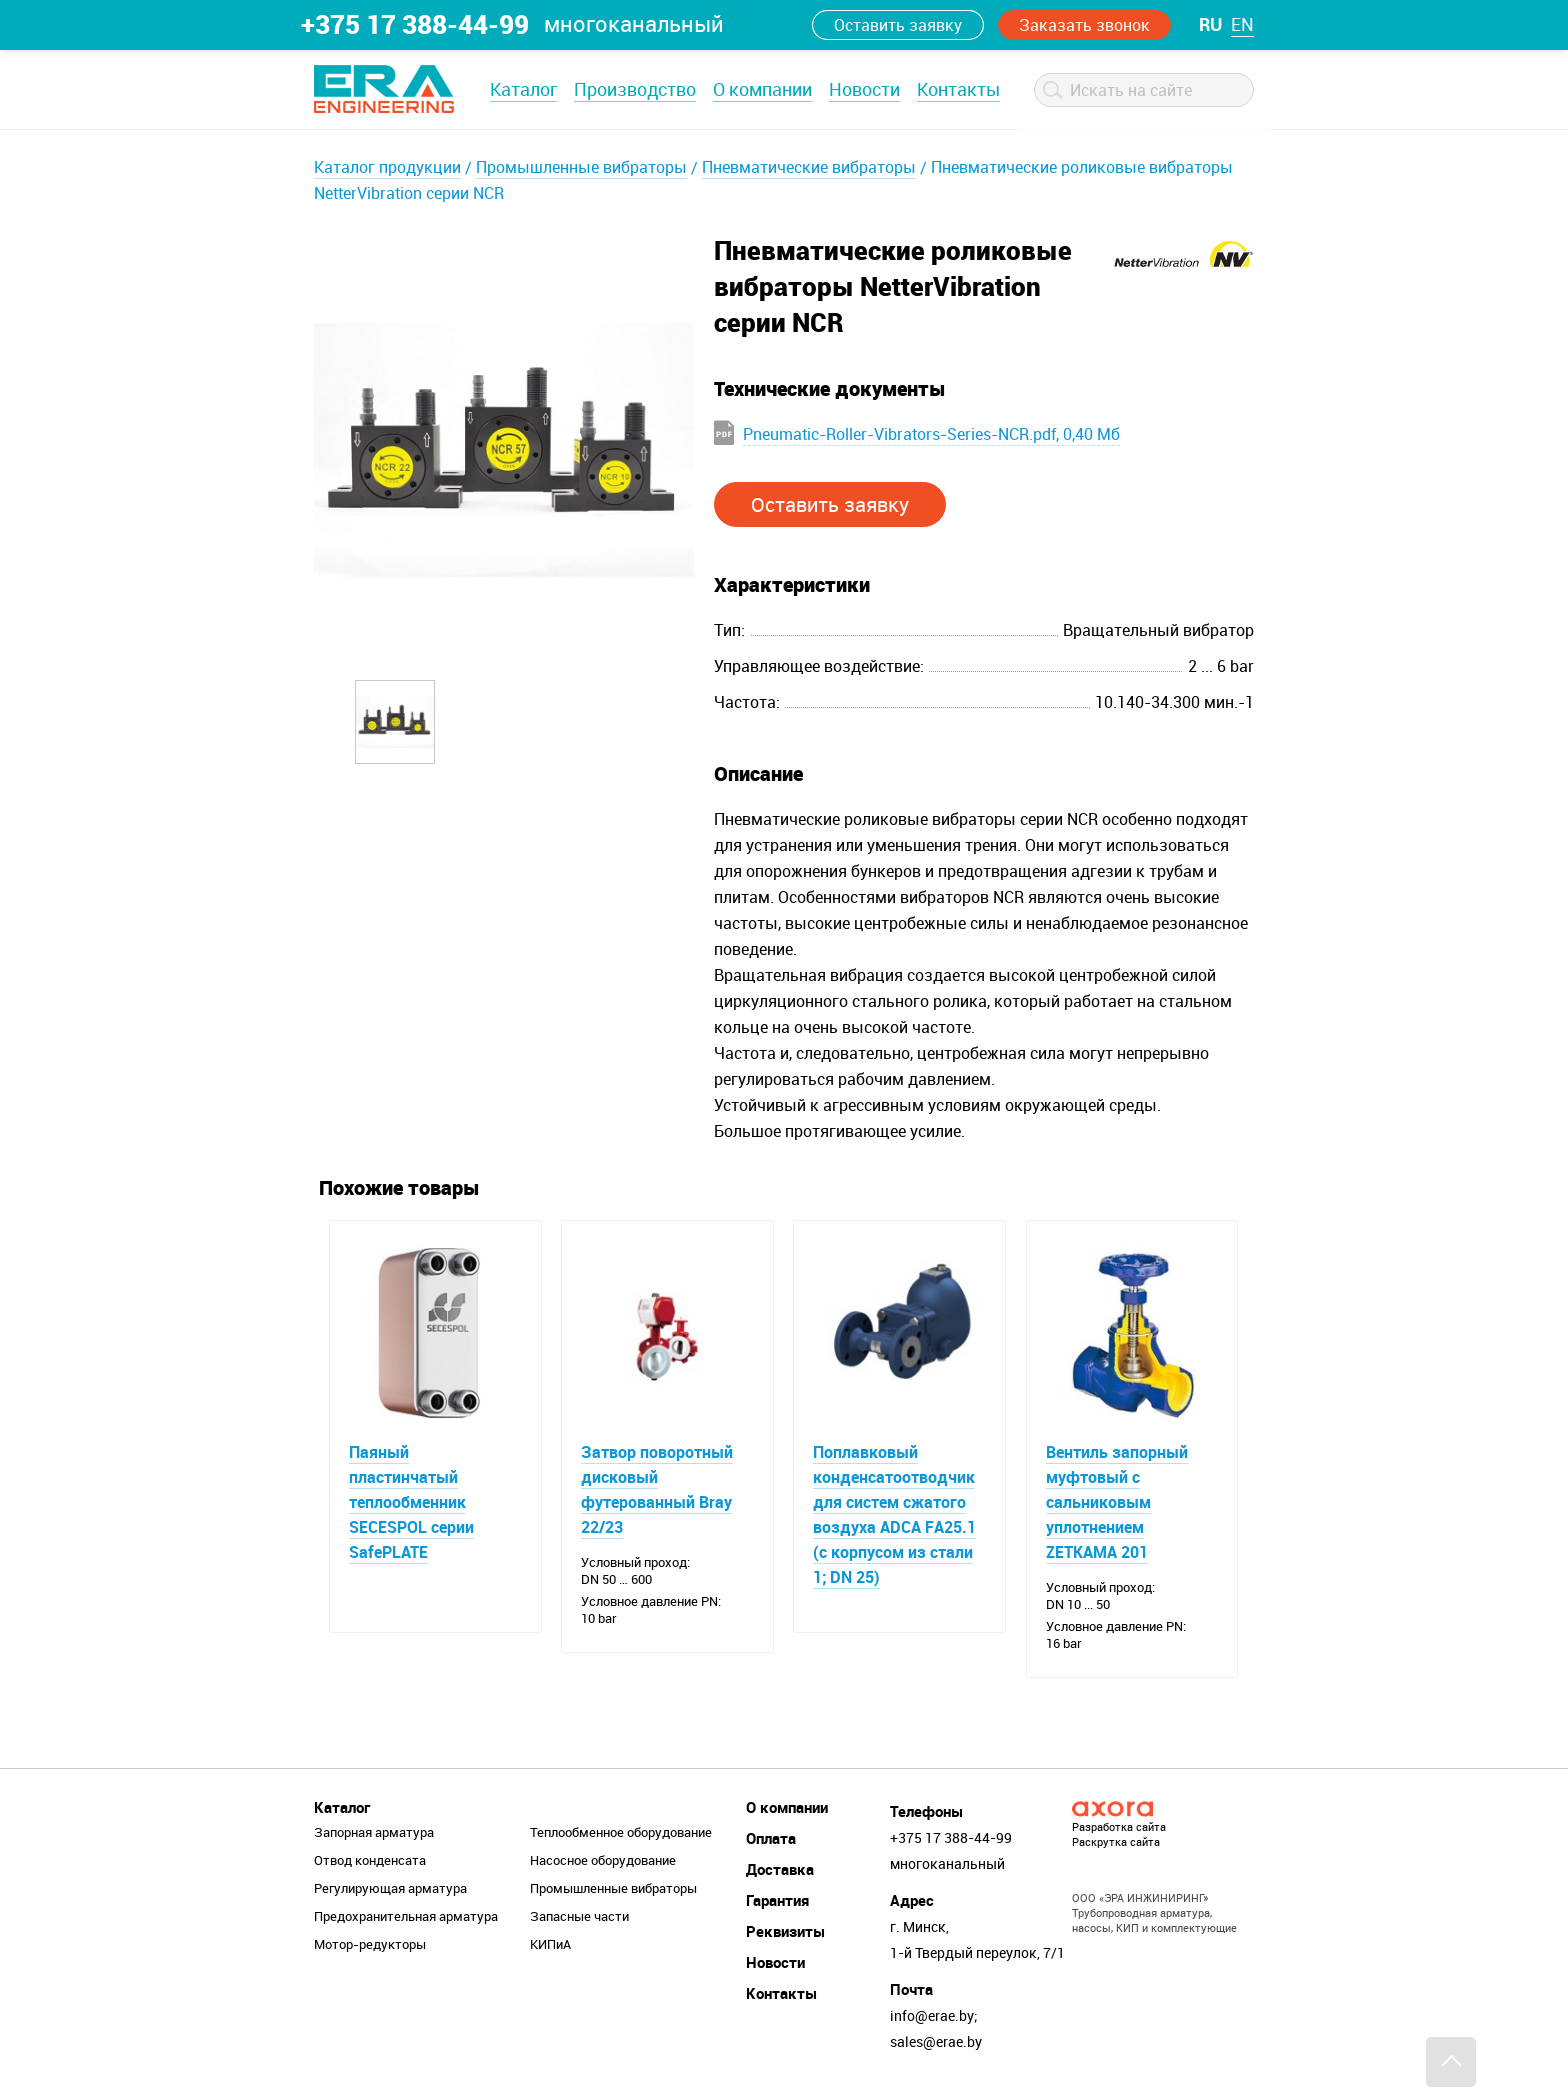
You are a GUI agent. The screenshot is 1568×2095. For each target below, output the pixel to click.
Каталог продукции (387, 167)
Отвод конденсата (370, 1860)
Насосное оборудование (603, 1860)
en (1242, 24)
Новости (864, 89)
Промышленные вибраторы (581, 167)
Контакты (958, 89)
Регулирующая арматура (390, 1888)
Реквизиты (785, 1931)
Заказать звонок (1084, 25)
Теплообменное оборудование (621, 1832)
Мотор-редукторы (370, 1944)
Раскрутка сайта (1116, 1841)
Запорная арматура (374, 1832)
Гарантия (777, 1900)
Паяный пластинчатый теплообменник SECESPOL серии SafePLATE (411, 1502)
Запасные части (579, 1916)
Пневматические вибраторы (809, 167)
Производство (635, 89)
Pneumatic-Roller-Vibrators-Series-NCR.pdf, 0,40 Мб (931, 434)
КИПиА (550, 1944)
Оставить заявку (898, 25)
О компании (762, 89)
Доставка (780, 1869)
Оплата (771, 1838)
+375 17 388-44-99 (415, 24)
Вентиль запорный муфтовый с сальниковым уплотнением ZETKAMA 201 (1117, 1502)
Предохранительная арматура (406, 1916)
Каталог (523, 89)
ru (1210, 24)
